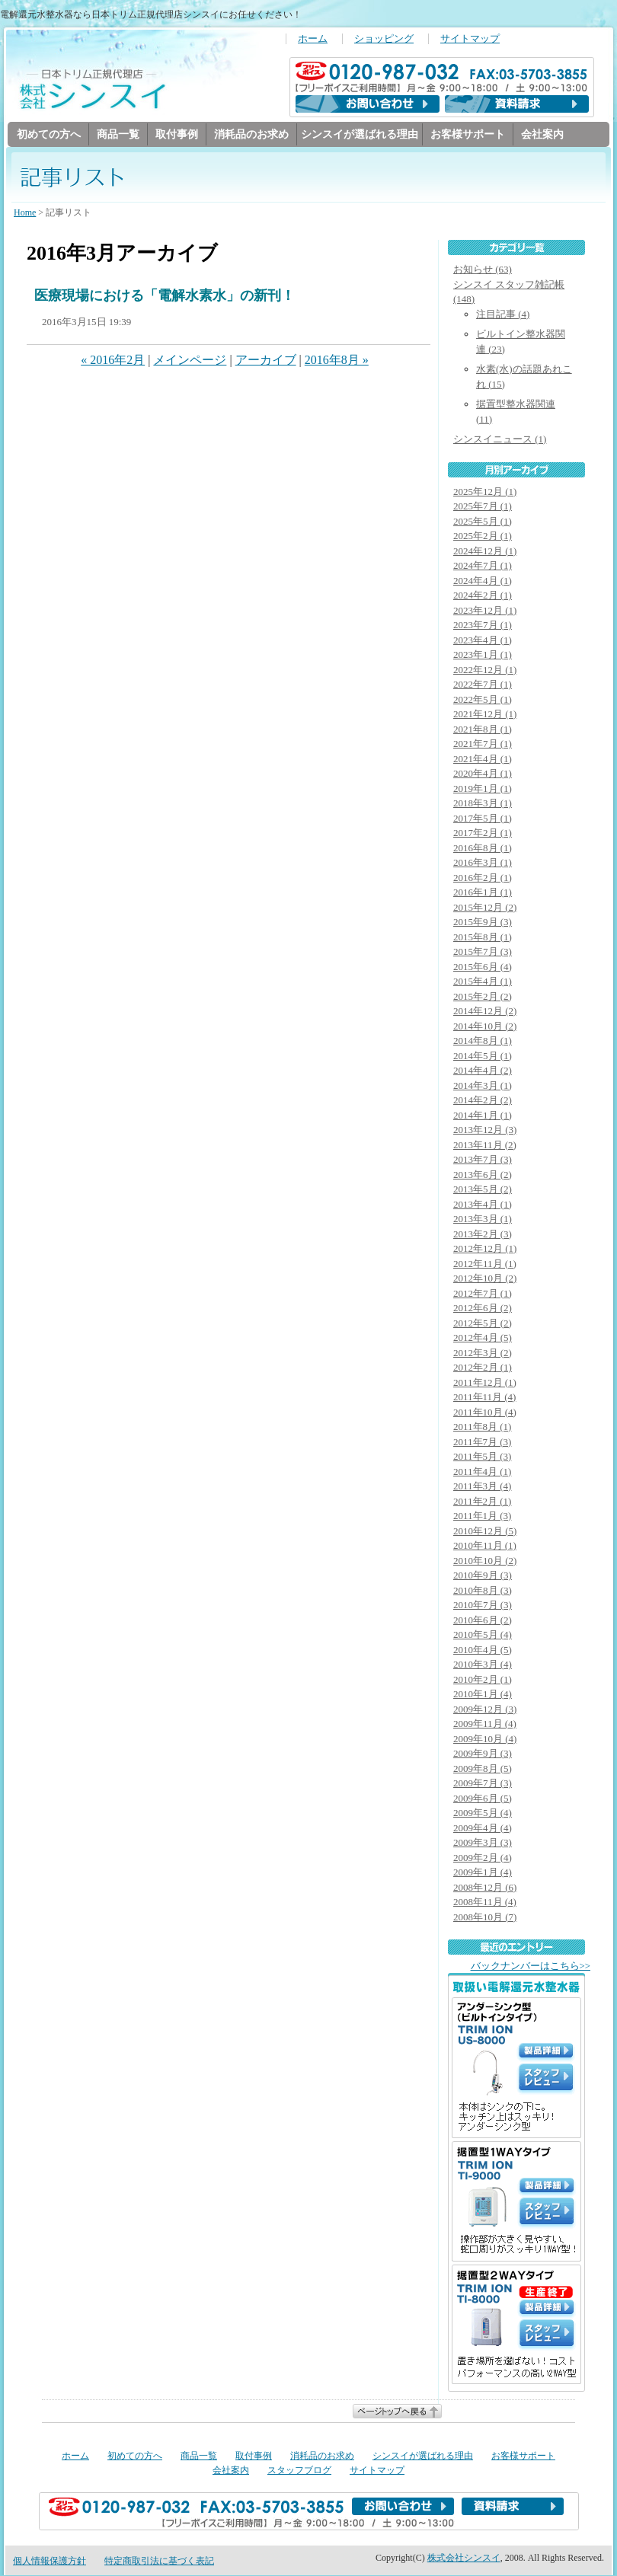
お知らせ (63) (482, 270)
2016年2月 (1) (482, 878)
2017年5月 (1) (482, 819)
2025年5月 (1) (482, 522)
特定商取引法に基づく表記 (159, 2561)
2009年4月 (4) (482, 1828)
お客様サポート (467, 134)
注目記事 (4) (502, 315)
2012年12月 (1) (484, 1249)
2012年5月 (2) (482, 1323)
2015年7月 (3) (482, 952)
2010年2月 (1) (482, 1680)
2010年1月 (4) (482, 1694)
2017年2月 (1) (482, 833)
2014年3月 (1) (482, 1086)
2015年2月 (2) (482, 997)
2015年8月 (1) (482, 937)
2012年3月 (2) (482, 1353)
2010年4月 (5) (482, 1650)
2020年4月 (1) (482, 774)
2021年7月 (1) (482, 744)
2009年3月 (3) (482, 1843)
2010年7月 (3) (482, 1605)
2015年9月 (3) (482, 922)
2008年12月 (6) (484, 1888)
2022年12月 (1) (484, 670)
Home (25, 213)
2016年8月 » (337, 360)
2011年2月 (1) (482, 1502)
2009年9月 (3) (482, 1754)
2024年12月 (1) (484, 551)
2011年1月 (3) (482, 1516)
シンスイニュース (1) (499, 439)
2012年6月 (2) (482, 1308)
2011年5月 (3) (482, 1457)
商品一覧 (118, 134)
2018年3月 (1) (482, 803)
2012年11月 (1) (484, 1264)
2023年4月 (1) (482, 640)
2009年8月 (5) (482, 1769)
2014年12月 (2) (484, 1011)
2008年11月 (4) (484, 1902)
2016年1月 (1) (482, 893)
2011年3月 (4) (482, 1486)
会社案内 (542, 134)
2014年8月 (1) (482, 1041)
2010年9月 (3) (482, 1576)
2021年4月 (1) (482, 759)
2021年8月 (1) (482, 730)
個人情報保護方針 (49, 2561)
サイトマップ (470, 39)
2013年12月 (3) (484, 1130)
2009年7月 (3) (482, 1783)
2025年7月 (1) (482, 506)
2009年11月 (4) (484, 1724)
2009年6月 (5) (482, 1799)
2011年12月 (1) (484, 1383)
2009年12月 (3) (484, 1710)
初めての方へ (49, 134)
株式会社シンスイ (463, 2558)
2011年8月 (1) (482, 1427)
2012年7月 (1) (482, 1294)
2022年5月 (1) (482, 700)
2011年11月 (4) (484, 1397)
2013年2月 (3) (482, 1234)
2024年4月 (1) (482, 581)
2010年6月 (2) (482, 1620)
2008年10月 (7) (484, 1917)
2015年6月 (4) (482, 967)
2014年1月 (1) (482, 1116)
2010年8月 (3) (482, 1591)
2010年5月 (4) (482, 1635)
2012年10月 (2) (484, 1279)
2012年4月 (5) (482, 1338)
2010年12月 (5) (484, 1531)
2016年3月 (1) (482, 863)
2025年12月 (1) (484, 492)
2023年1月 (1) (482, 655)
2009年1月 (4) (482, 1873)
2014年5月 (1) (482, 1056)
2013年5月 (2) (482, 1189)
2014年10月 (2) (484, 1027)
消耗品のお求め (251, 134)
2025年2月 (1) (482, 536)
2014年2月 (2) (482, 1100)
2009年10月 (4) (484, 1739)
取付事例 (176, 134)
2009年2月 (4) (482, 1858)
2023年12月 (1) (484, 611)
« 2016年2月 (113, 360)
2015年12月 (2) (484, 908)
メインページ (189, 360)
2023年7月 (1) (482, 625)
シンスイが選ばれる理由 (359, 134)
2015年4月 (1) (482, 982)
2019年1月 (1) (482, 789)
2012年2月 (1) (482, 1368)
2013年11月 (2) (484, 1145)
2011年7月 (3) (482, 1442)
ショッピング (384, 39)
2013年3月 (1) (482, 1219)
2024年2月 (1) (482, 596)
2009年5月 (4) (482, 1813)
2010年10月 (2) (484, 1561)
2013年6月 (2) (482, 1175)
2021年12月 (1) (484, 714)
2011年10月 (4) (484, 1413)
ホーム (313, 39)
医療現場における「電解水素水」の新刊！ (164, 296)
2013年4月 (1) (482, 1205)
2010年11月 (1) (484, 1546)
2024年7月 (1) (482, 566)
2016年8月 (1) (482, 848)
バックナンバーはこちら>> (530, 1967)
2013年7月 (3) (482, 1160)
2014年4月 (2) (482, 1071)
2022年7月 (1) (482, 685)
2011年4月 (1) (482, 1472)
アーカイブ (265, 360)
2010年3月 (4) (482, 1665)
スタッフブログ (299, 2471)
